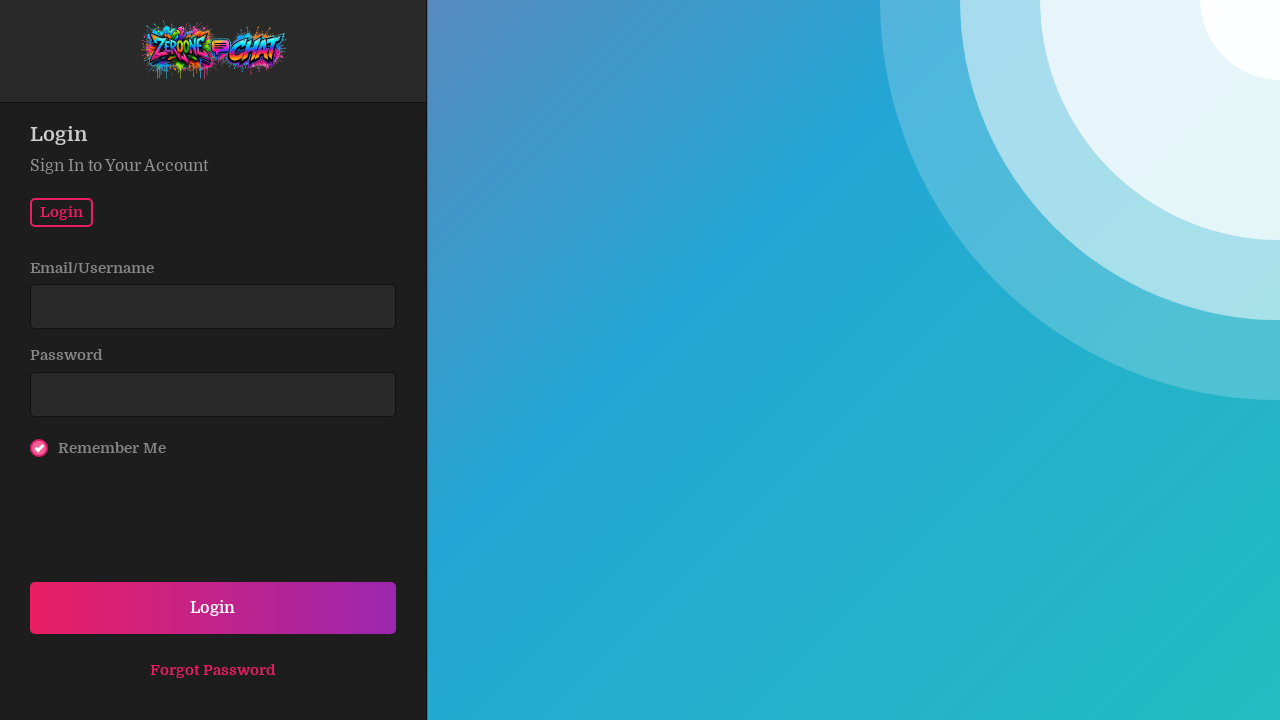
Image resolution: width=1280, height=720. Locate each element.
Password (66, 355)
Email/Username (92, 268)
